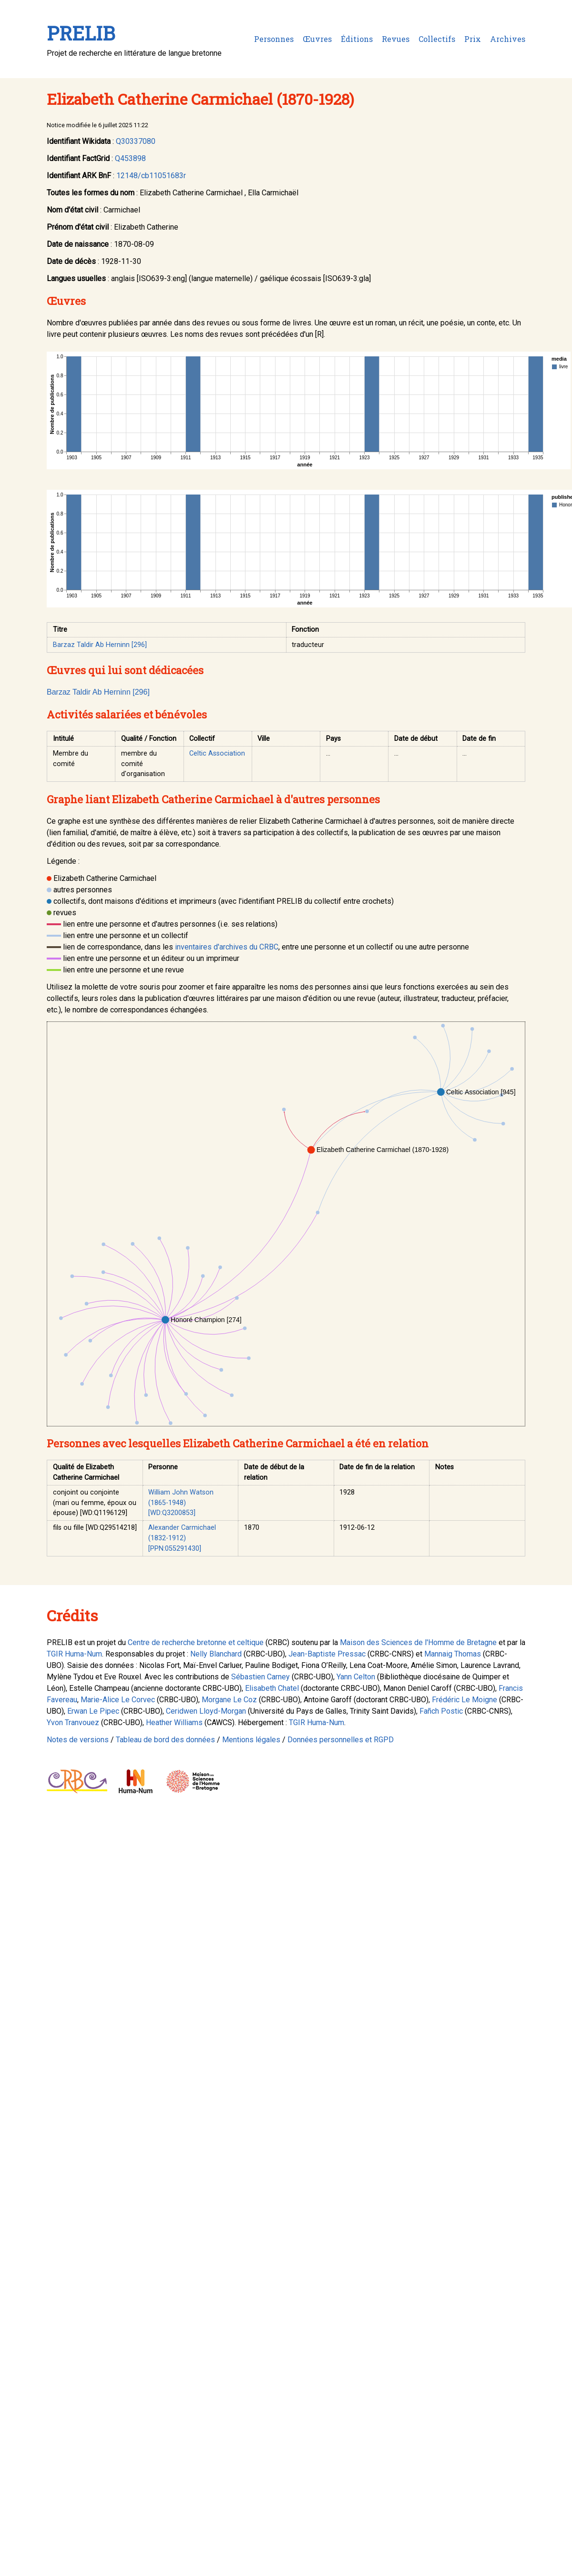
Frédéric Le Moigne (464, 1699)
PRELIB (81, 33)
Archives (507, 39)
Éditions (357, 39)
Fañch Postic (441, 1711)
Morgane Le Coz (229, 1699)
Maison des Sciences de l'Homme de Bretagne (418, 1642)
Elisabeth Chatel (272, 1688)
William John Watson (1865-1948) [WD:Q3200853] (181, 1502)
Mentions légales (251, 1739)
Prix (472, 39)
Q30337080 (135, 141)
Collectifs (437, 39)
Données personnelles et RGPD (340, 1739)
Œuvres (317, 39)
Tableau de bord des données (165, 1739)
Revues (395, 39)
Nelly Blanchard (216, 1653)
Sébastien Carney (260, 1676)
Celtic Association (217, 753)
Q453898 (130, 158)
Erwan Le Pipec (93, 1711)
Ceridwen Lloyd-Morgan (206, 1711)
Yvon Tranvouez (73, 1722)
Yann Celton (356, 1676)
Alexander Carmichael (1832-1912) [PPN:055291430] (182, 1538)
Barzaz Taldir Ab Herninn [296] (100, 645)
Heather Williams (174, 1722)
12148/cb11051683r (151, 175)
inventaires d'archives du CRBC (226, 946)
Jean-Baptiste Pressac (327, 1653)
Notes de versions (78, 1739)
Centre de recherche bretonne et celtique (196, 1642)
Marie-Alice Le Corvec (118, 1699)
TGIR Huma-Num (74, 1653)
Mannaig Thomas (452, 1653)
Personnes (274, 39)
